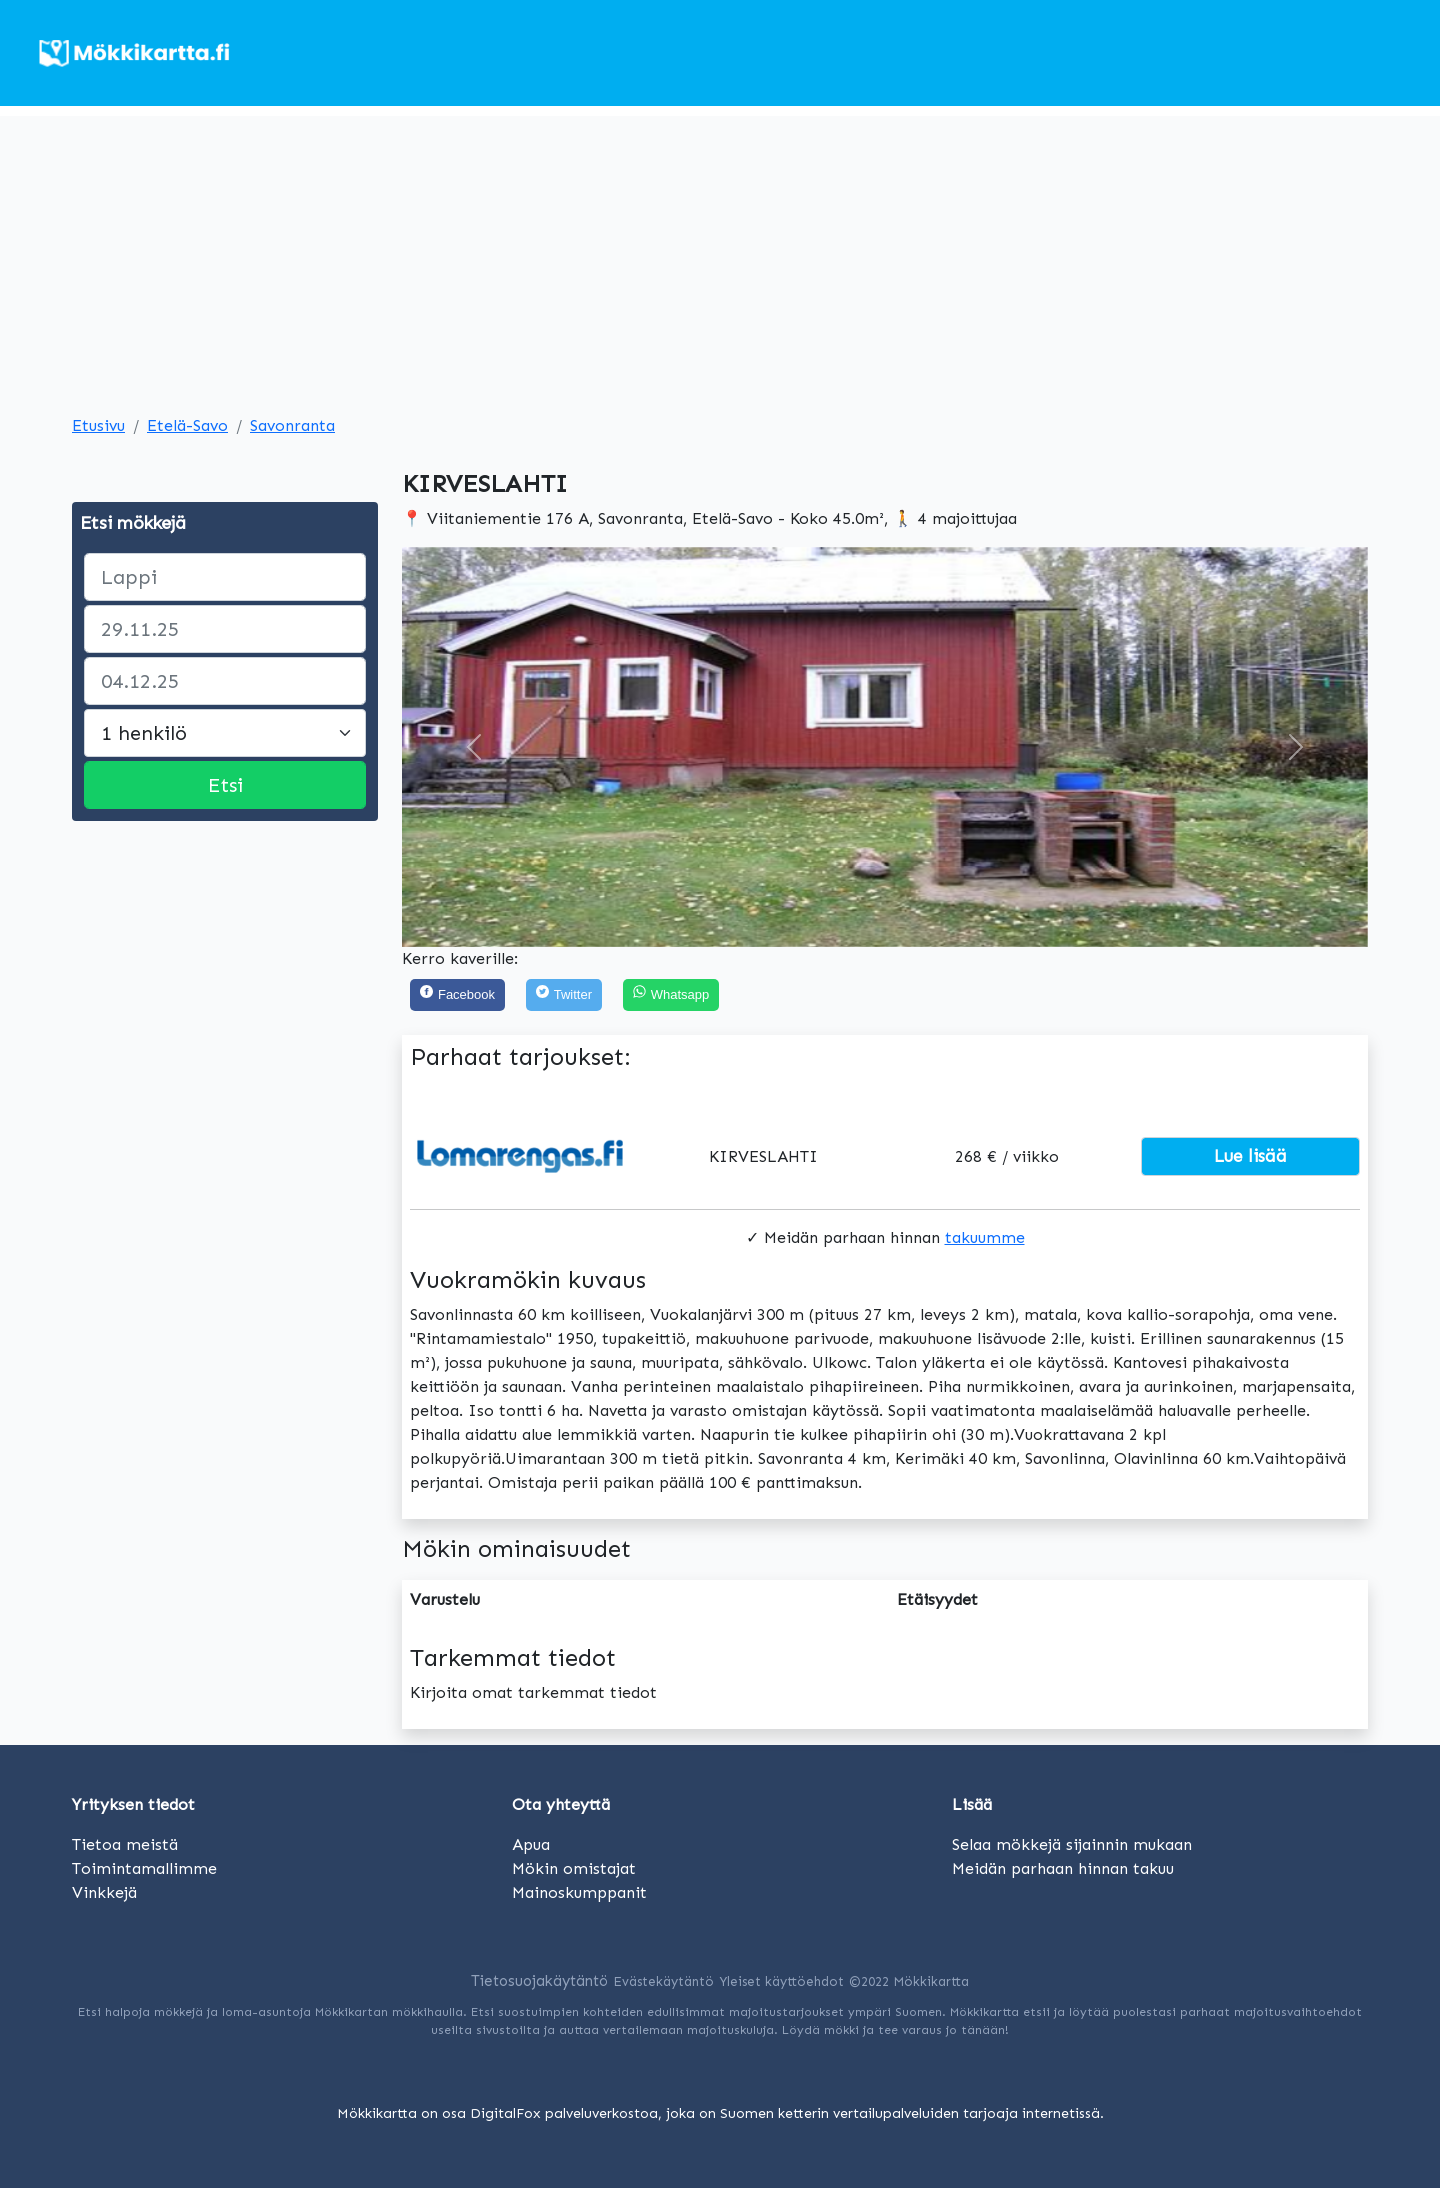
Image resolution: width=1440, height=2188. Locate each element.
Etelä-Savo (187, 425)
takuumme (985, 1237)
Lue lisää (1250, 1156)
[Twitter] (564, 995)
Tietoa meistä (125, 1844)
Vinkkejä (104, 1892)
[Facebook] (457, 995)
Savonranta (292, 425)
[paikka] (225, 577)
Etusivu (98, 425)
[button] (474, 747)
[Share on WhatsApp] (671, 995)
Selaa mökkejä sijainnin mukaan (1072, 1844)
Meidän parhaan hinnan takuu (1063, 1868)
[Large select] (225, 733)
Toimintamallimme (144, 1868)
